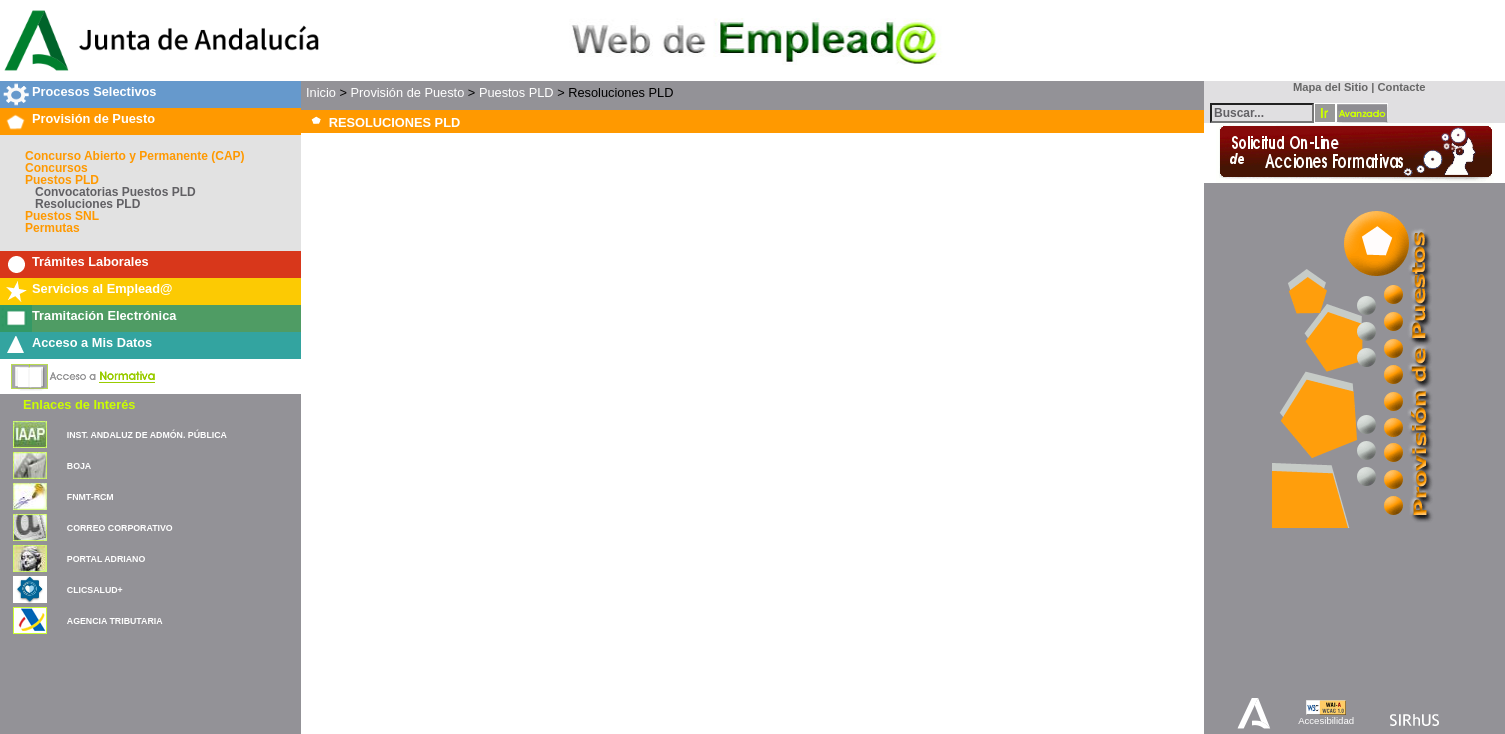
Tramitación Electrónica (104, 315)
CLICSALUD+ (95, 590)
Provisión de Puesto (93, 118)
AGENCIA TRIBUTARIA (115, 621)
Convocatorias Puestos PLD (115, 192)
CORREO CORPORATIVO (120, 528)
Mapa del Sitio (1326, 87)
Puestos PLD (62, 180)
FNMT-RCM (90, 497)
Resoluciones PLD (87, 204)
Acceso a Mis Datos (92, 342)
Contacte (1402, 87)
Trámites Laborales (90, 261)
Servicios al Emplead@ (102, 288)
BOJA (79, 466)
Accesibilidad (1326, 720)
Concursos (56, 168)
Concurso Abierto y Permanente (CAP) (135, 156)
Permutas (52, 228)
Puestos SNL (62, 216)
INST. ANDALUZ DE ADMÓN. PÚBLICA (147, 435)
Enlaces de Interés (79, 404)
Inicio (321, 92)
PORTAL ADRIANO (106, 559)
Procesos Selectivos (94, 91)
